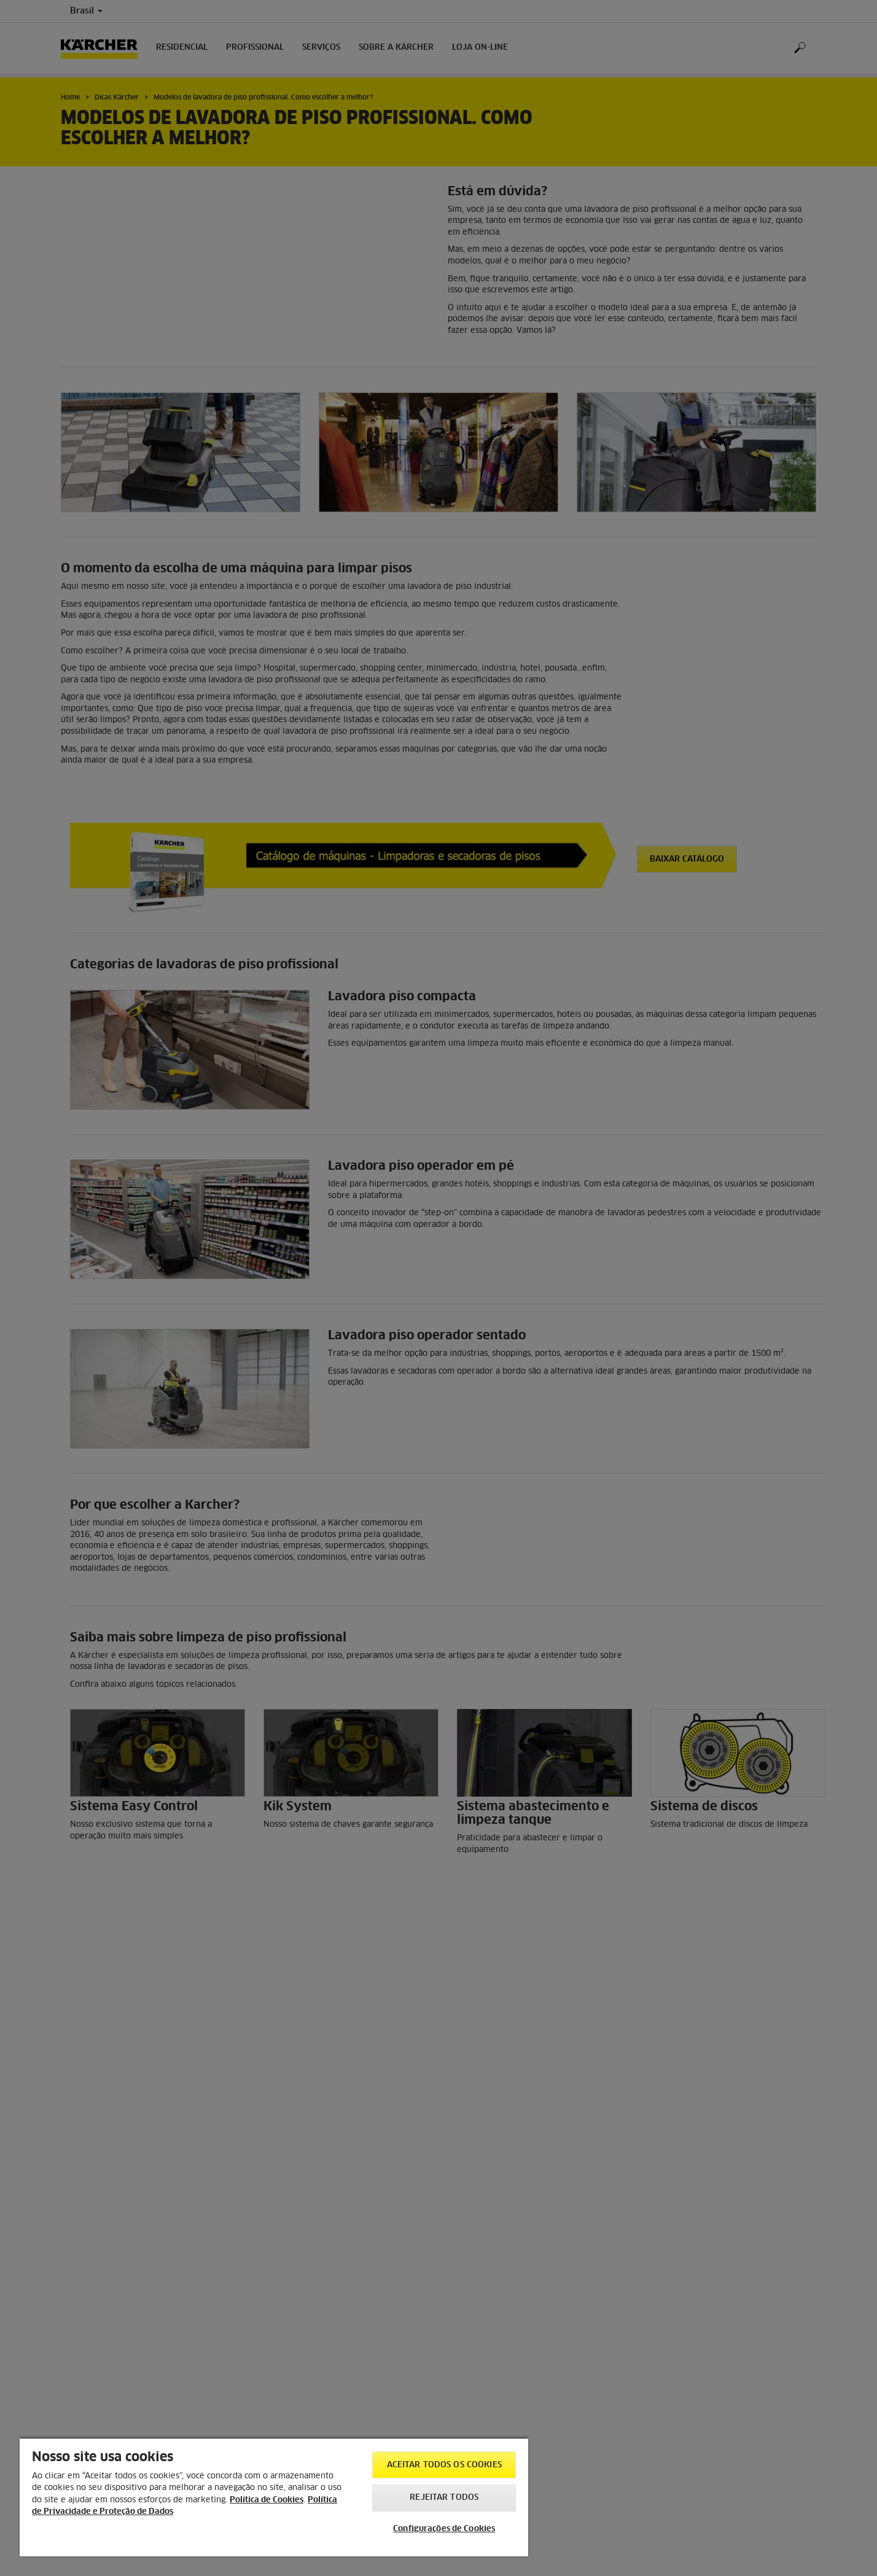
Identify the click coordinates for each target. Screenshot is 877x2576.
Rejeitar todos (444, 2498)
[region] (274, 2496)
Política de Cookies (266, 2500)
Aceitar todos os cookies (444, 2465)
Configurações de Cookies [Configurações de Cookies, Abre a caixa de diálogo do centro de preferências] (444, 2529)
